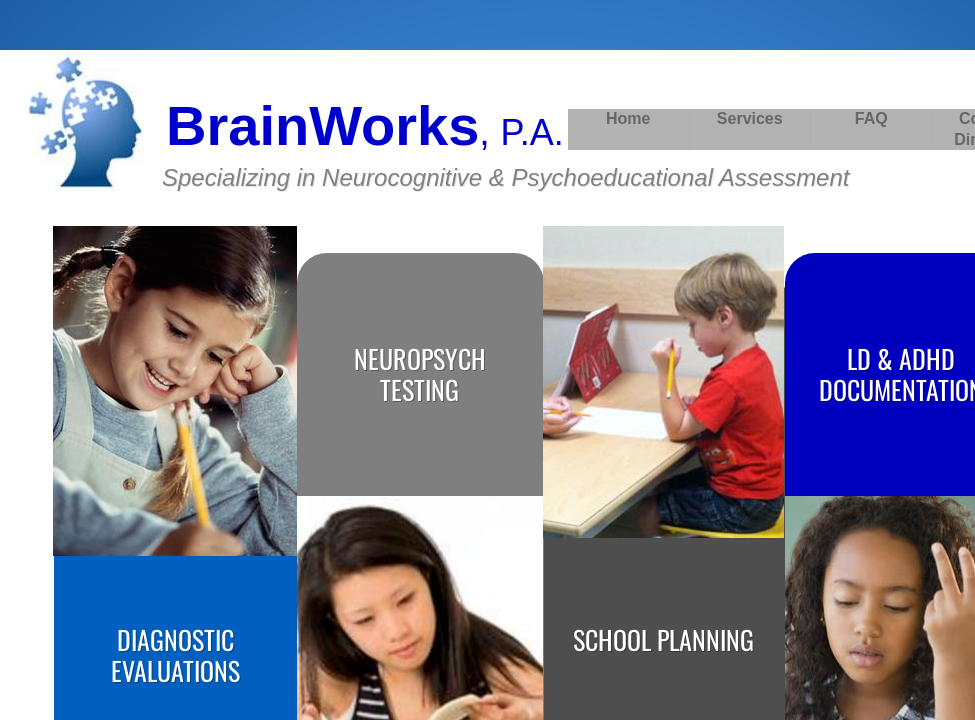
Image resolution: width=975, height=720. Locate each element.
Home (628, 118)
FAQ (871, 118)
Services (750, 118)
